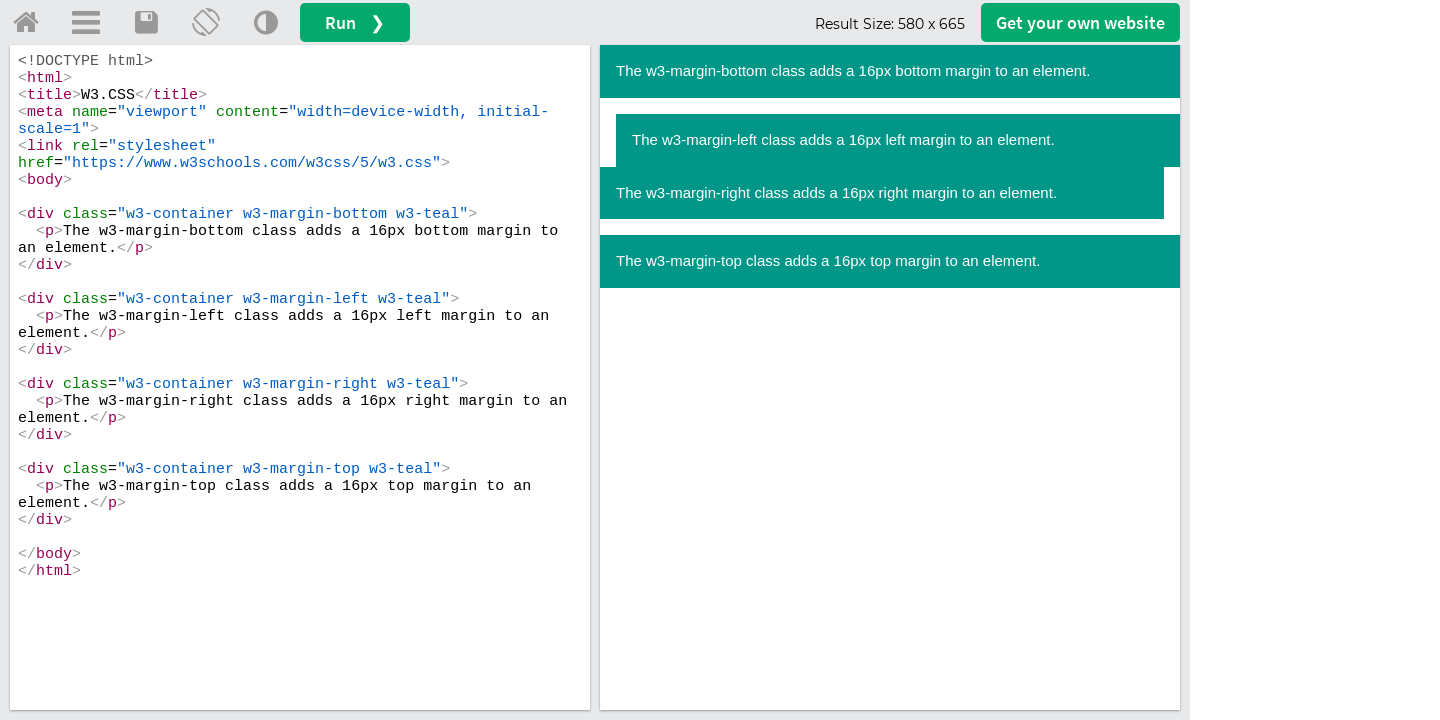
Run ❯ (355, 22)
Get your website (1080, 22)
